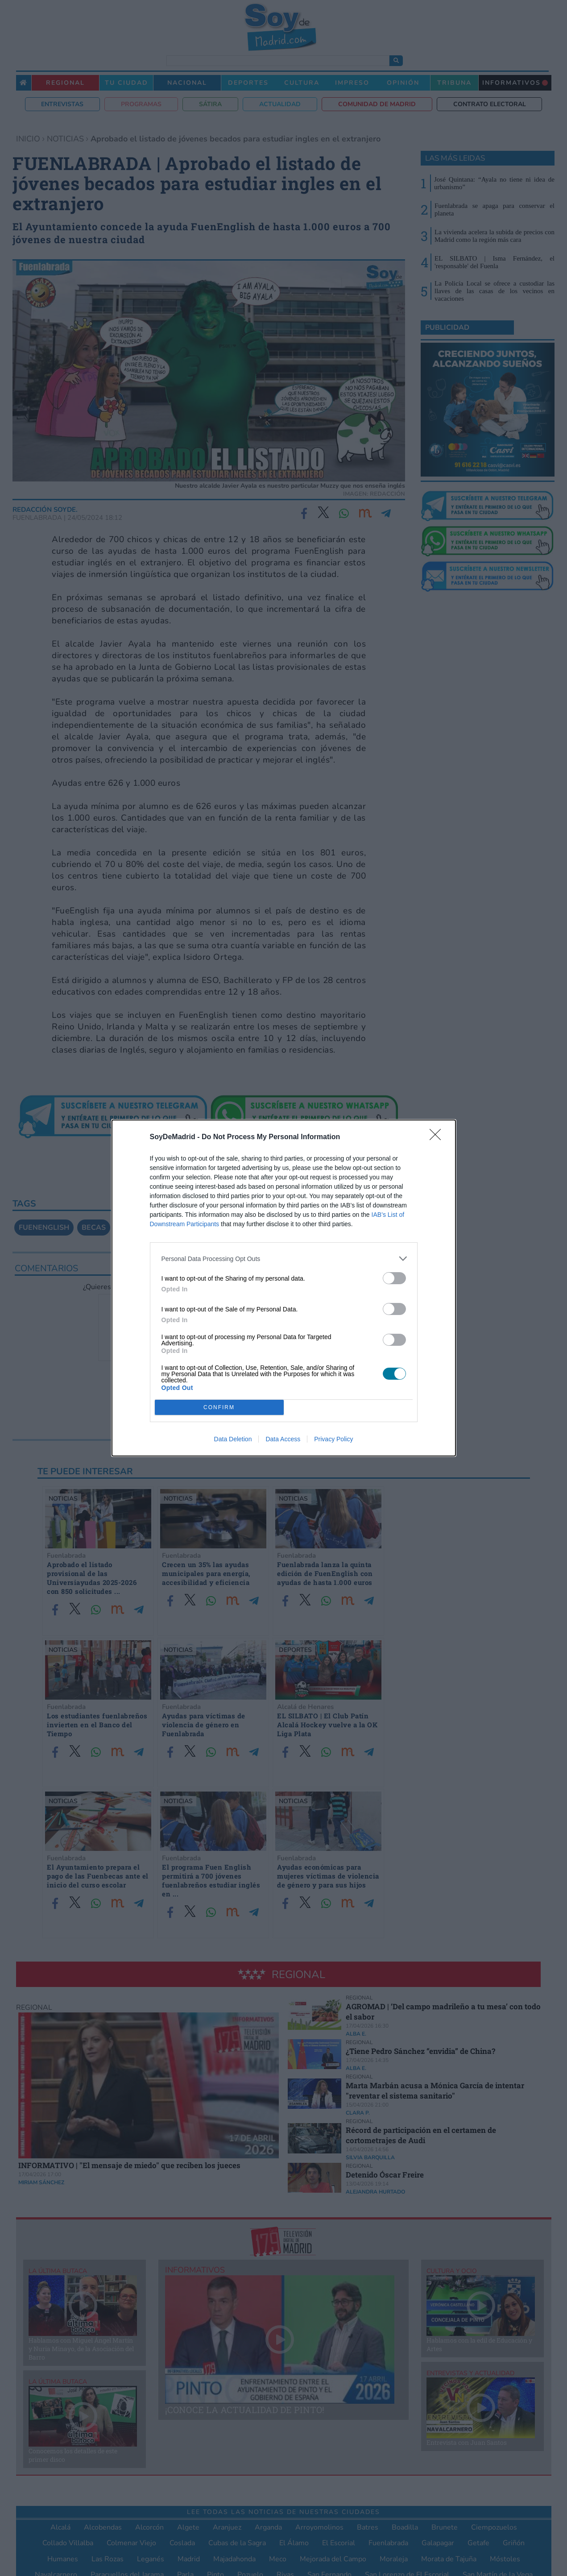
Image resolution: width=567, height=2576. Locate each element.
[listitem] (283, 1258)
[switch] (394, 1278)
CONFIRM (219, 1407)
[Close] (438, 1137)
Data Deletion (233, 1439)
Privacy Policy (333, 1439)
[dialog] (283, 1288)
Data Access (282, 1439)
